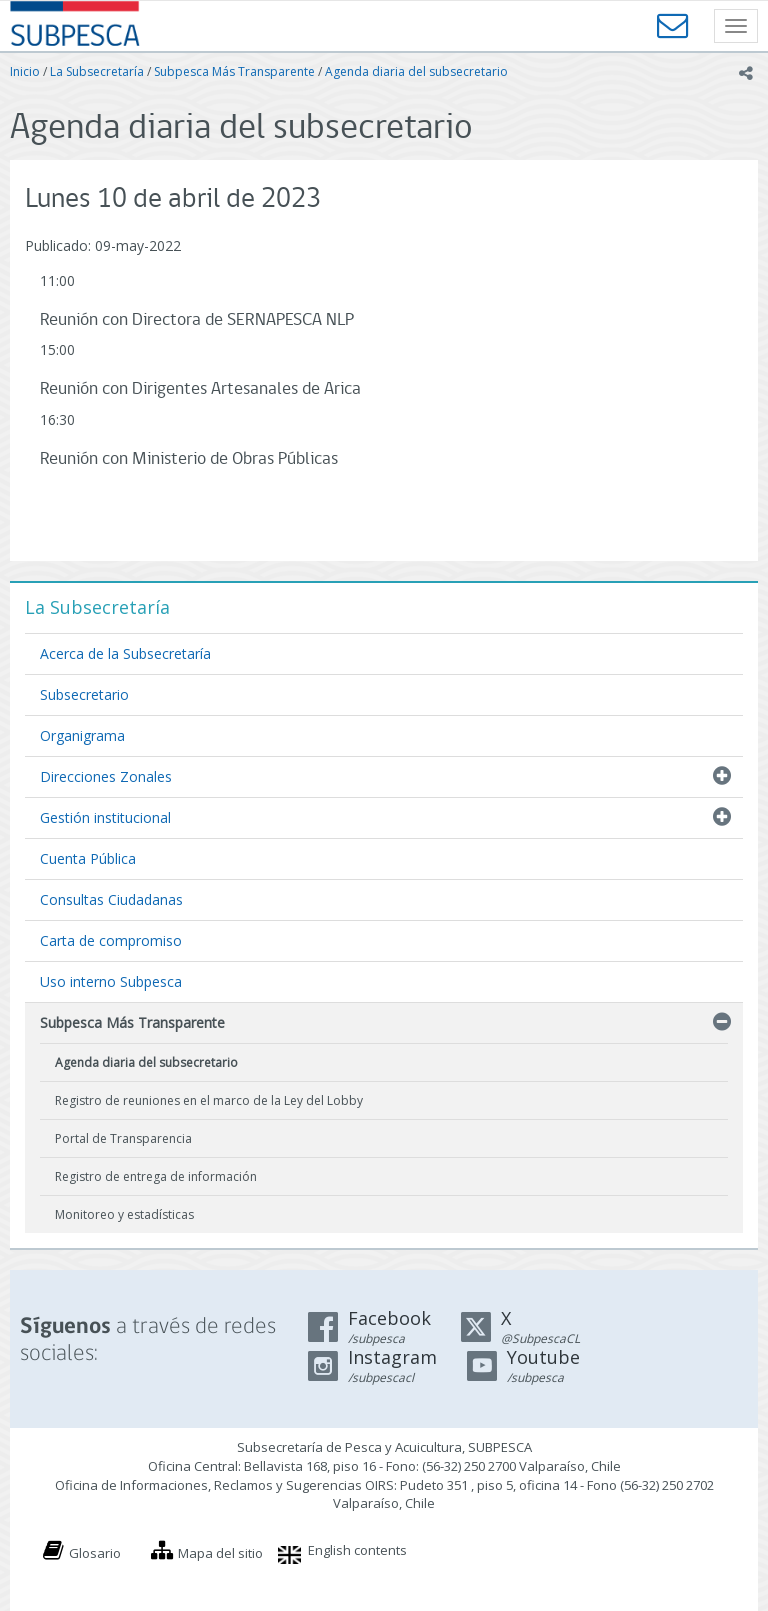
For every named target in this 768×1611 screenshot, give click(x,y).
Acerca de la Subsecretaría (125, 653)
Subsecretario (84, 694)
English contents (357, 1550)
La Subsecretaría (97, 71)
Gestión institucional (105, 817)
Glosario (95, 1553)
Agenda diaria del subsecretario (416, 71)
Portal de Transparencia (123, 1138)
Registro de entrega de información (156, 1176)
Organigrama (82, 735)
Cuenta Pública (88, 858)
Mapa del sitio (220, 1553)
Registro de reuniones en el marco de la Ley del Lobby (209, 1100)
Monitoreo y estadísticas (124, 1214)
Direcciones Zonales (106, 776)
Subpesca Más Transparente (234, 71)
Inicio (25, 71)
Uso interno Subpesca (111, 981)
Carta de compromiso (111, 940)
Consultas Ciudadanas (111, 899)
